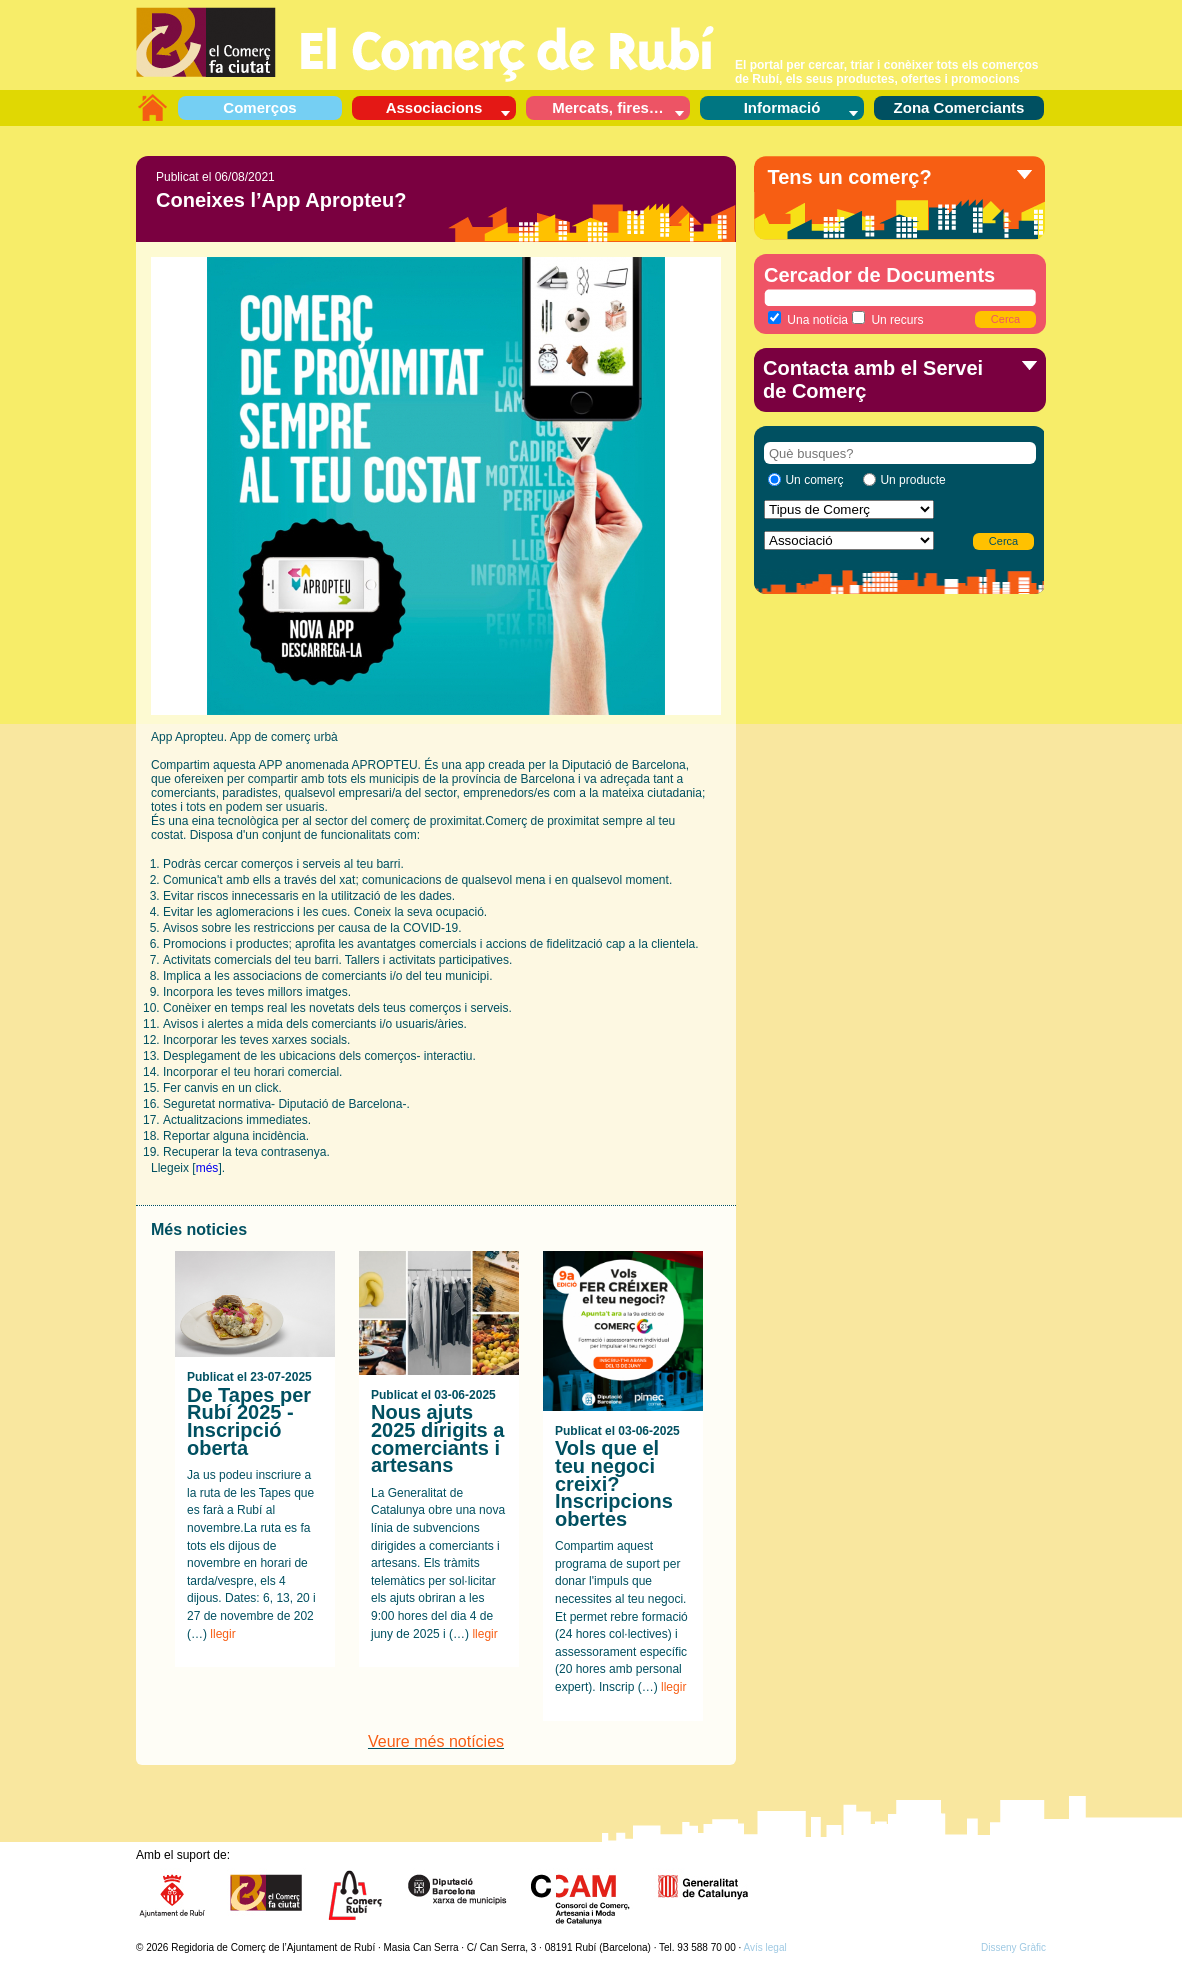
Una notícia (808, 319)
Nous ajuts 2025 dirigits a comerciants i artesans (437, 1438)
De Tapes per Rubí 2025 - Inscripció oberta (249, 1421)
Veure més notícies (436, 1741)
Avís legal (765, 1947)
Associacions (434, 107)
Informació (782, 107)
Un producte (912, 480)
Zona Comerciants (959, 107)
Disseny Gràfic (1013, 1947)
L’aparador (152, 107)
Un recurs (887, 319)
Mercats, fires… (608, 107)
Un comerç (814, 480)
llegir (222, 1634)
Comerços (259, 107)
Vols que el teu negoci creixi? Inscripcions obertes (614, 1483)
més (207, 1168)
